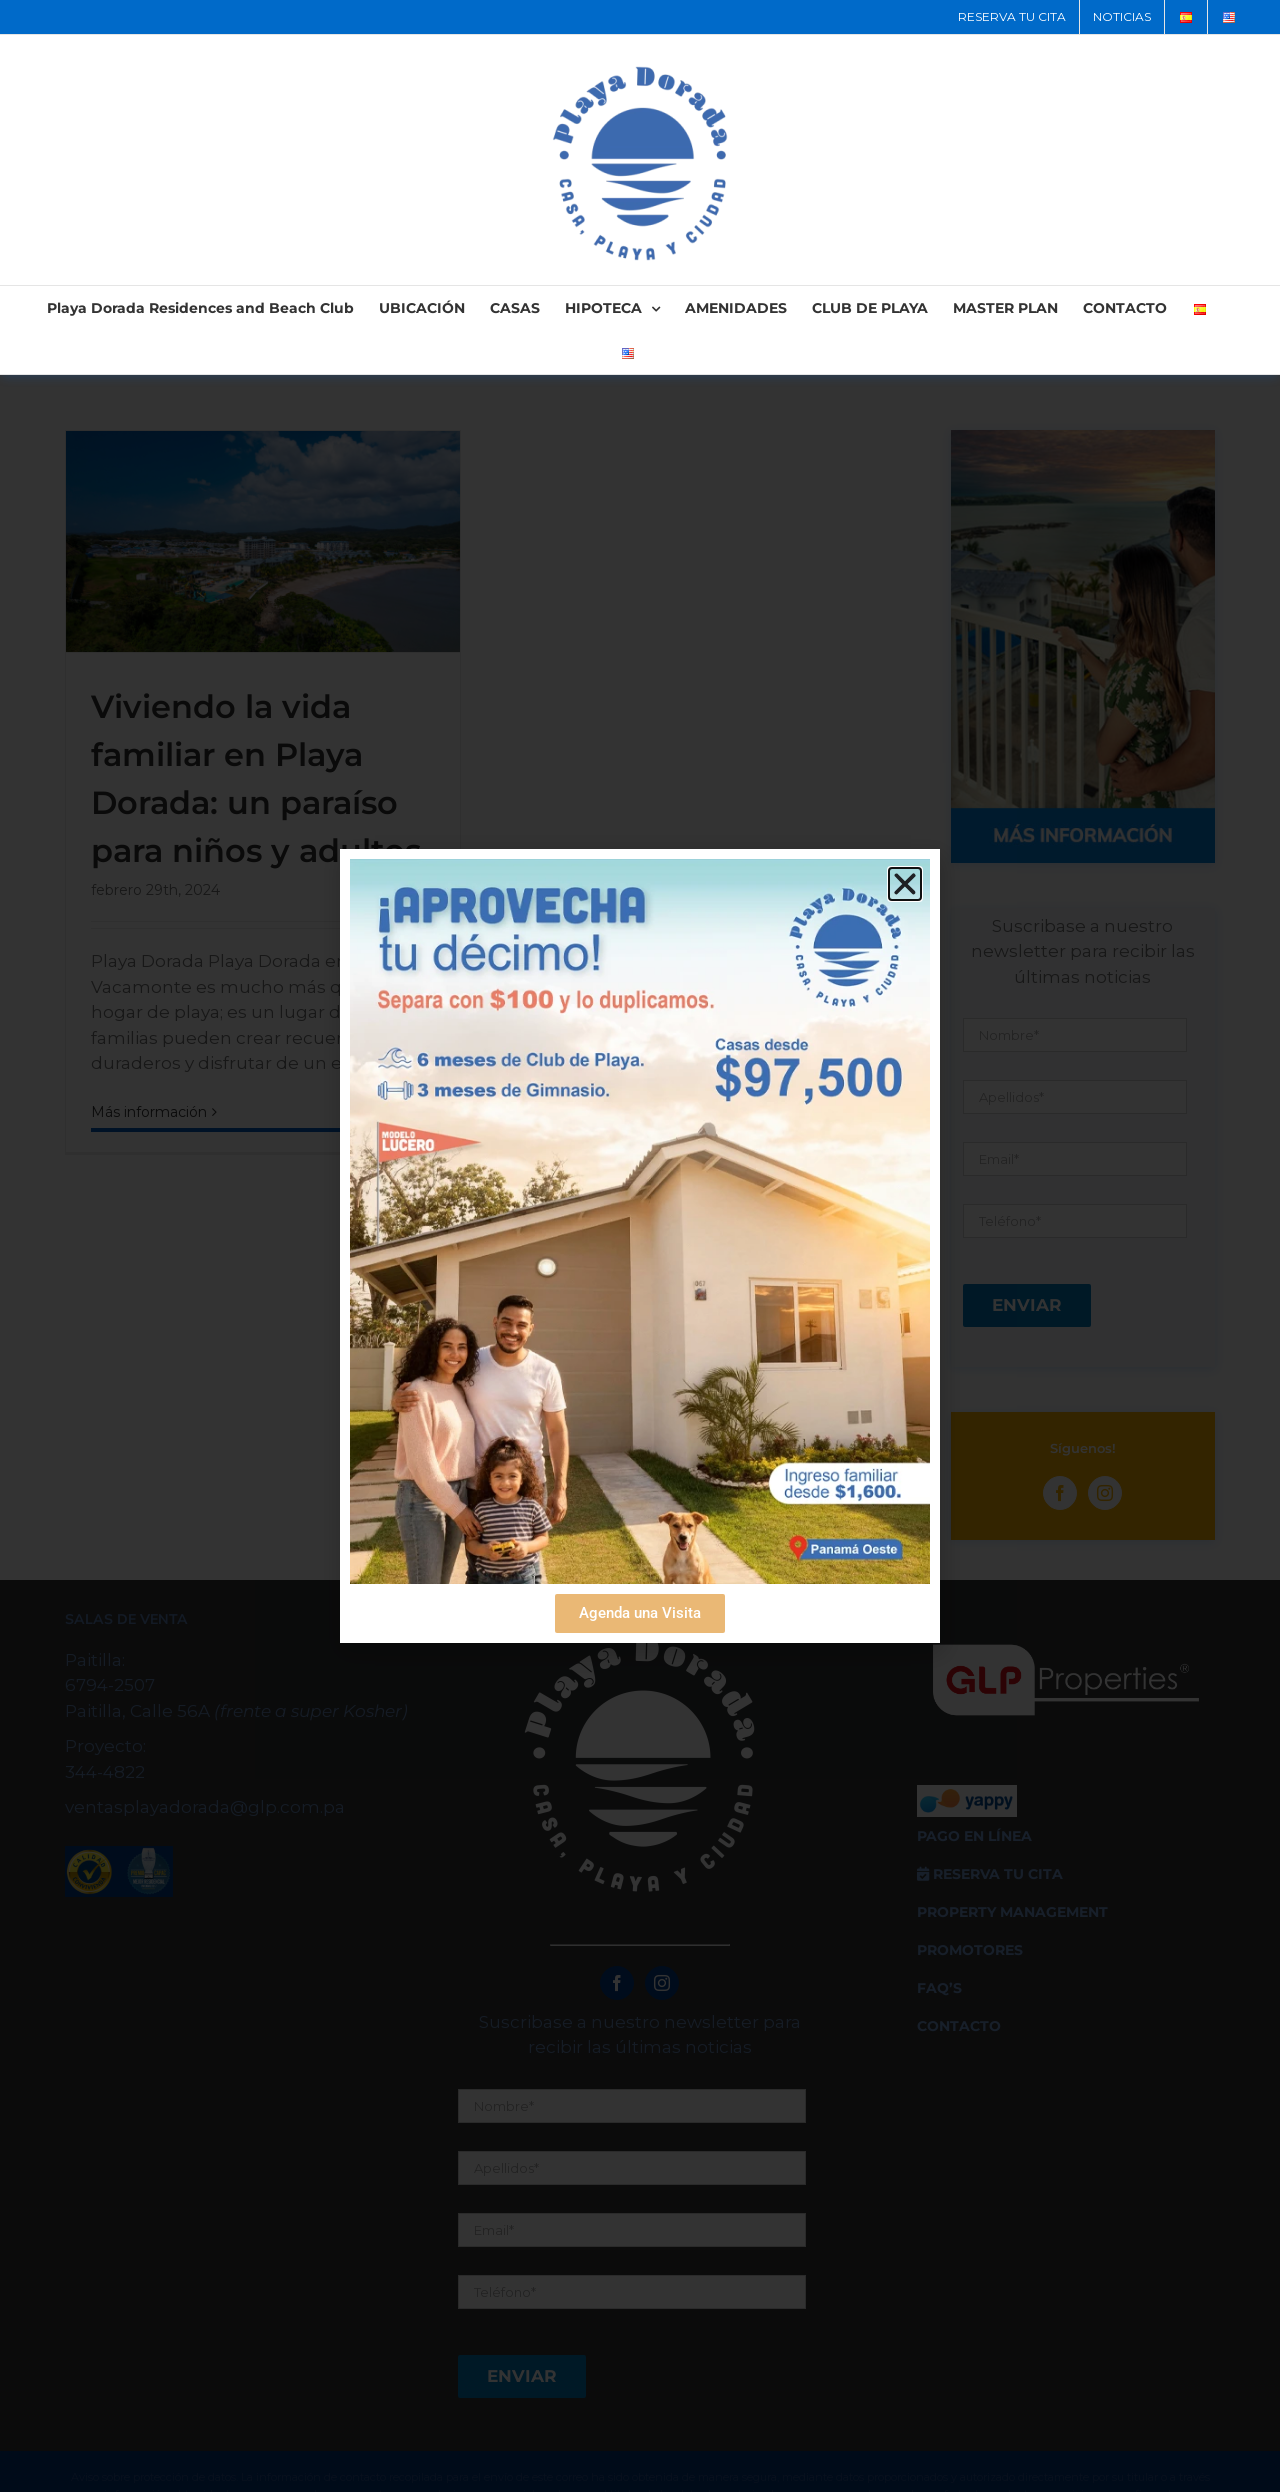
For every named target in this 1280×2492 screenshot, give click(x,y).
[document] (640, 1246)
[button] (905, 884)
